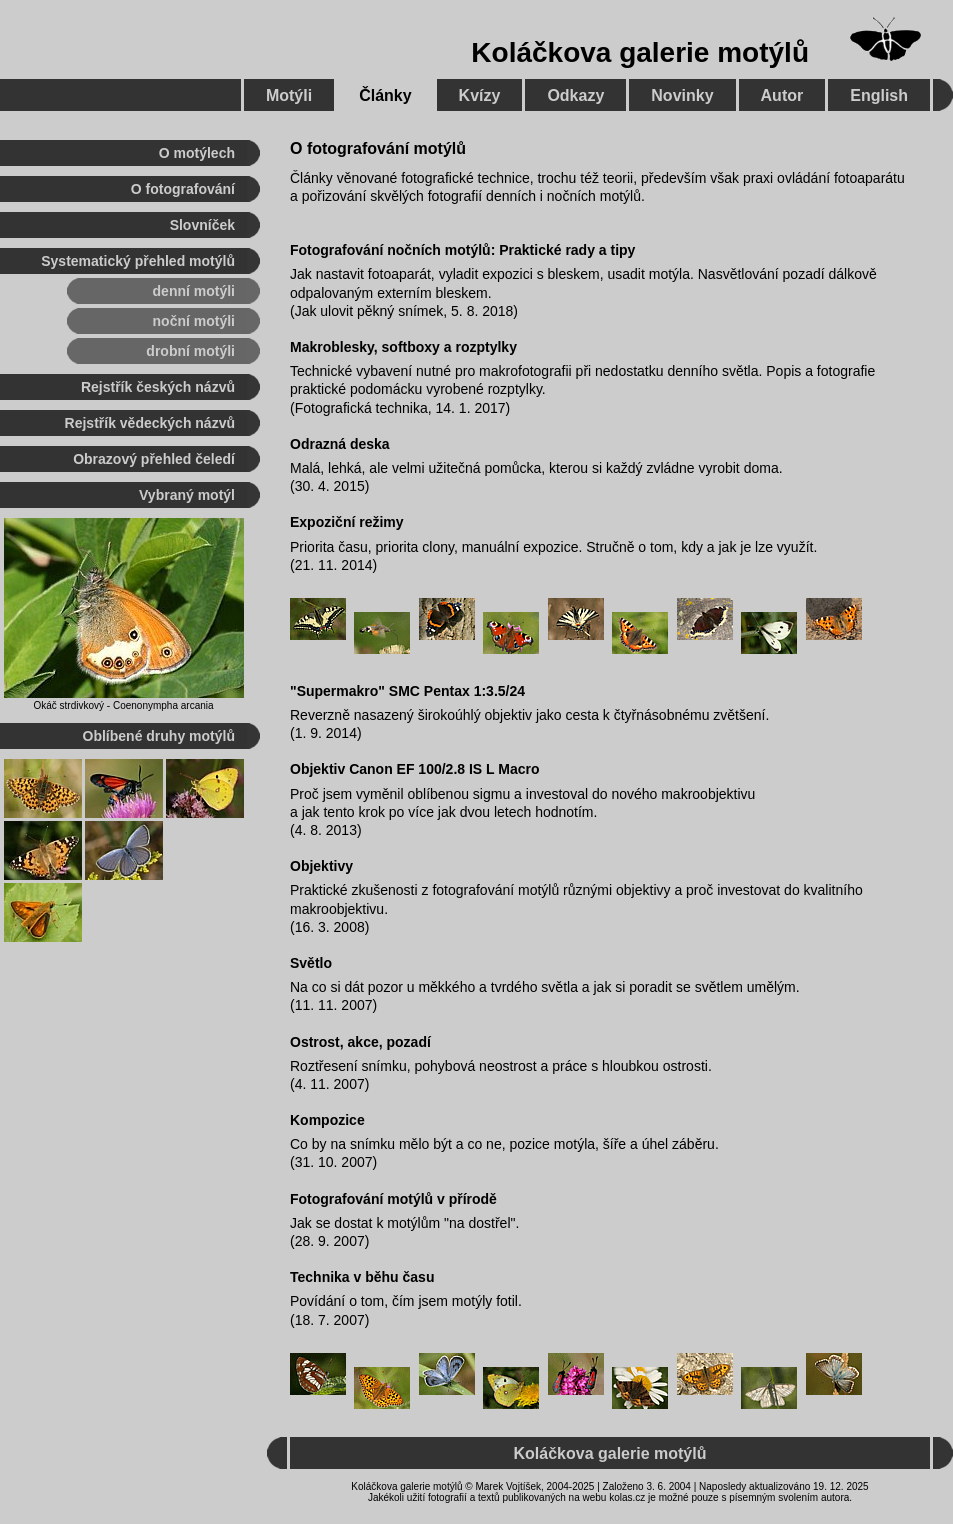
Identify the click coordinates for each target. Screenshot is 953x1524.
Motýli (289, 95)
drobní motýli (190, 351)
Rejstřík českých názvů (158, 387)
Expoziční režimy (347, 522)
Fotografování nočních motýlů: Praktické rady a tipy (462, 250)
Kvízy (480, 95)
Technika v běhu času (362, 1277)
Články (385, 95)
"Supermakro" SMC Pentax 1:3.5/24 (407, 691)
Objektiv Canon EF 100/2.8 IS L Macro (415, 769)
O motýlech (197, 153)
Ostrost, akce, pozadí (360, 1042)
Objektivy (321, 866)
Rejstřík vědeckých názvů (150, 423)
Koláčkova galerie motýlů (640, 52)
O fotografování (183, 189)
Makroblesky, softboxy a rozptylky (403, 347)
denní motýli (194, 291)
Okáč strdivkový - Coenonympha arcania (123, 705)
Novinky (682, 95)
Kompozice (327, 1120)
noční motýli (194, 321)
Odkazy (575, 95)
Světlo (311, 963)
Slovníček (202, 225)
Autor (782, 95)
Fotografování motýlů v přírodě (393, 1199)
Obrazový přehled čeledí (154, 459)
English (879, 95)
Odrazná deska (340, 444)
